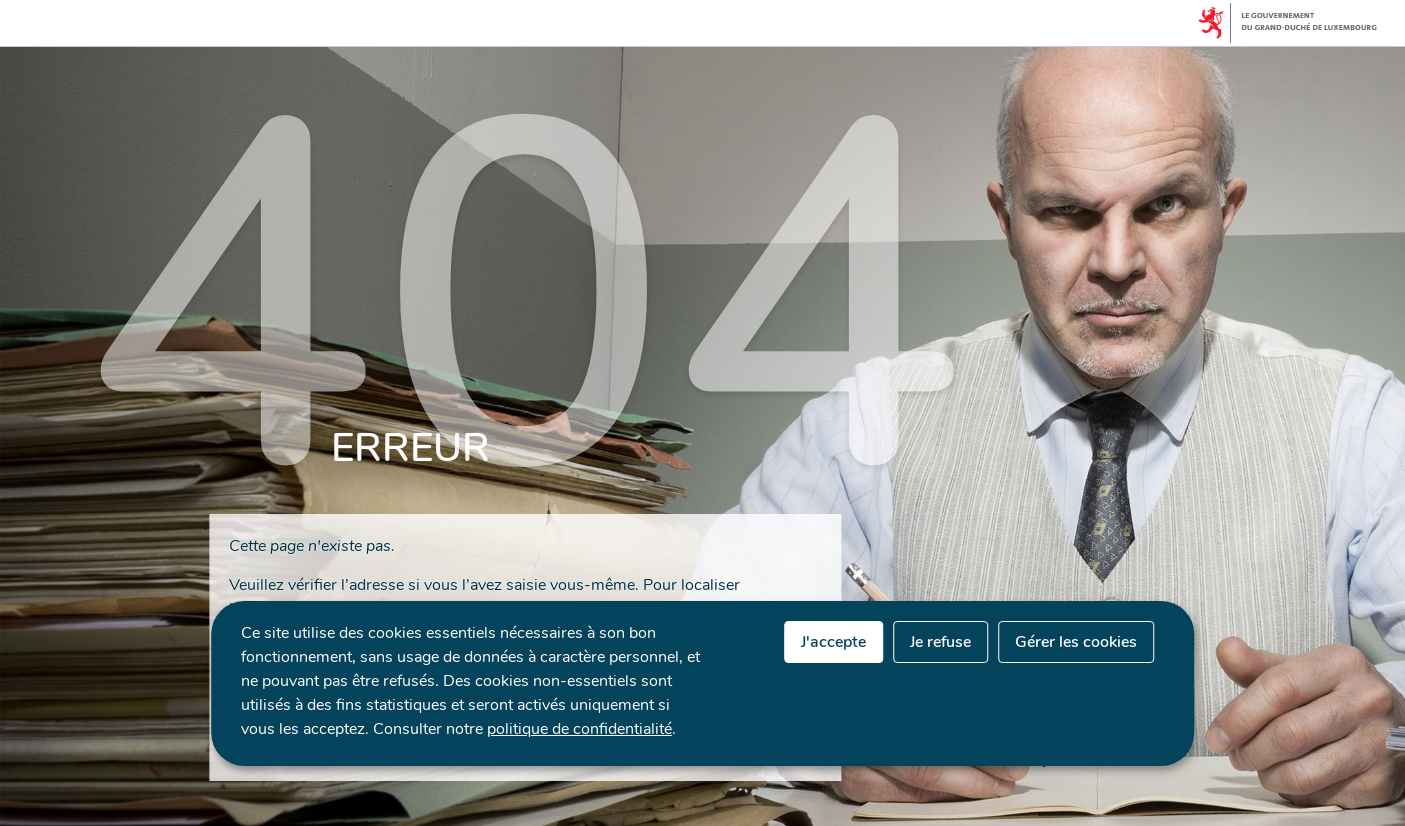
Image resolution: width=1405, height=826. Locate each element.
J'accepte (833, 642)
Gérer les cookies (1076, 642)
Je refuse (940, 642)
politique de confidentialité (579, 729)
